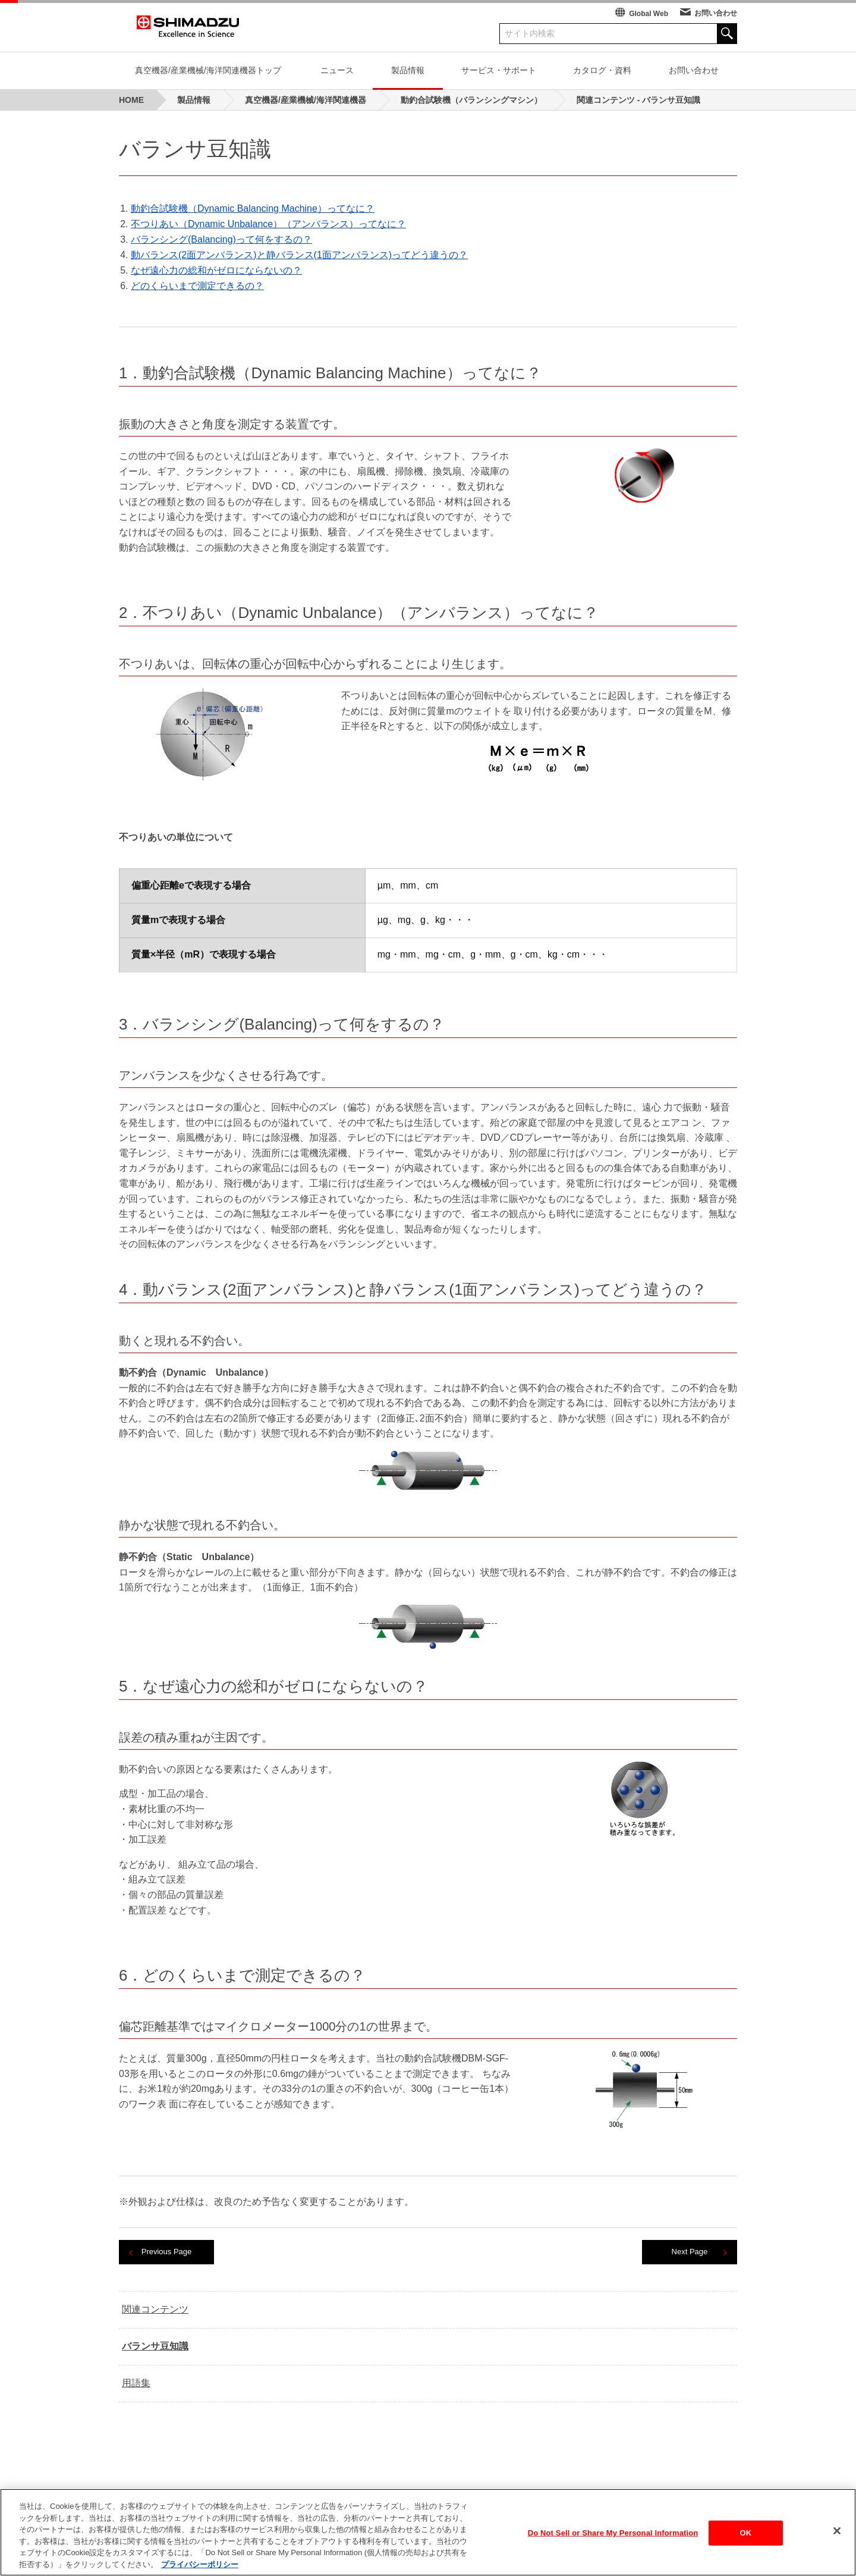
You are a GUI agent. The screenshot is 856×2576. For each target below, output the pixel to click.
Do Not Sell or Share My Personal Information (613, 2541)
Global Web (648, 14)
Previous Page (166, 2251)
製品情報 (407, 70)
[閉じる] (837, 2540)
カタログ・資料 (602, 70)
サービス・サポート (498, 70)
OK (745, 2541)
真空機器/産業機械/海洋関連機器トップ (208, 70)
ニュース (337, 70)
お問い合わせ (715, 13)
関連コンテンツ (155, 2309)
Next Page (690, 2251)
